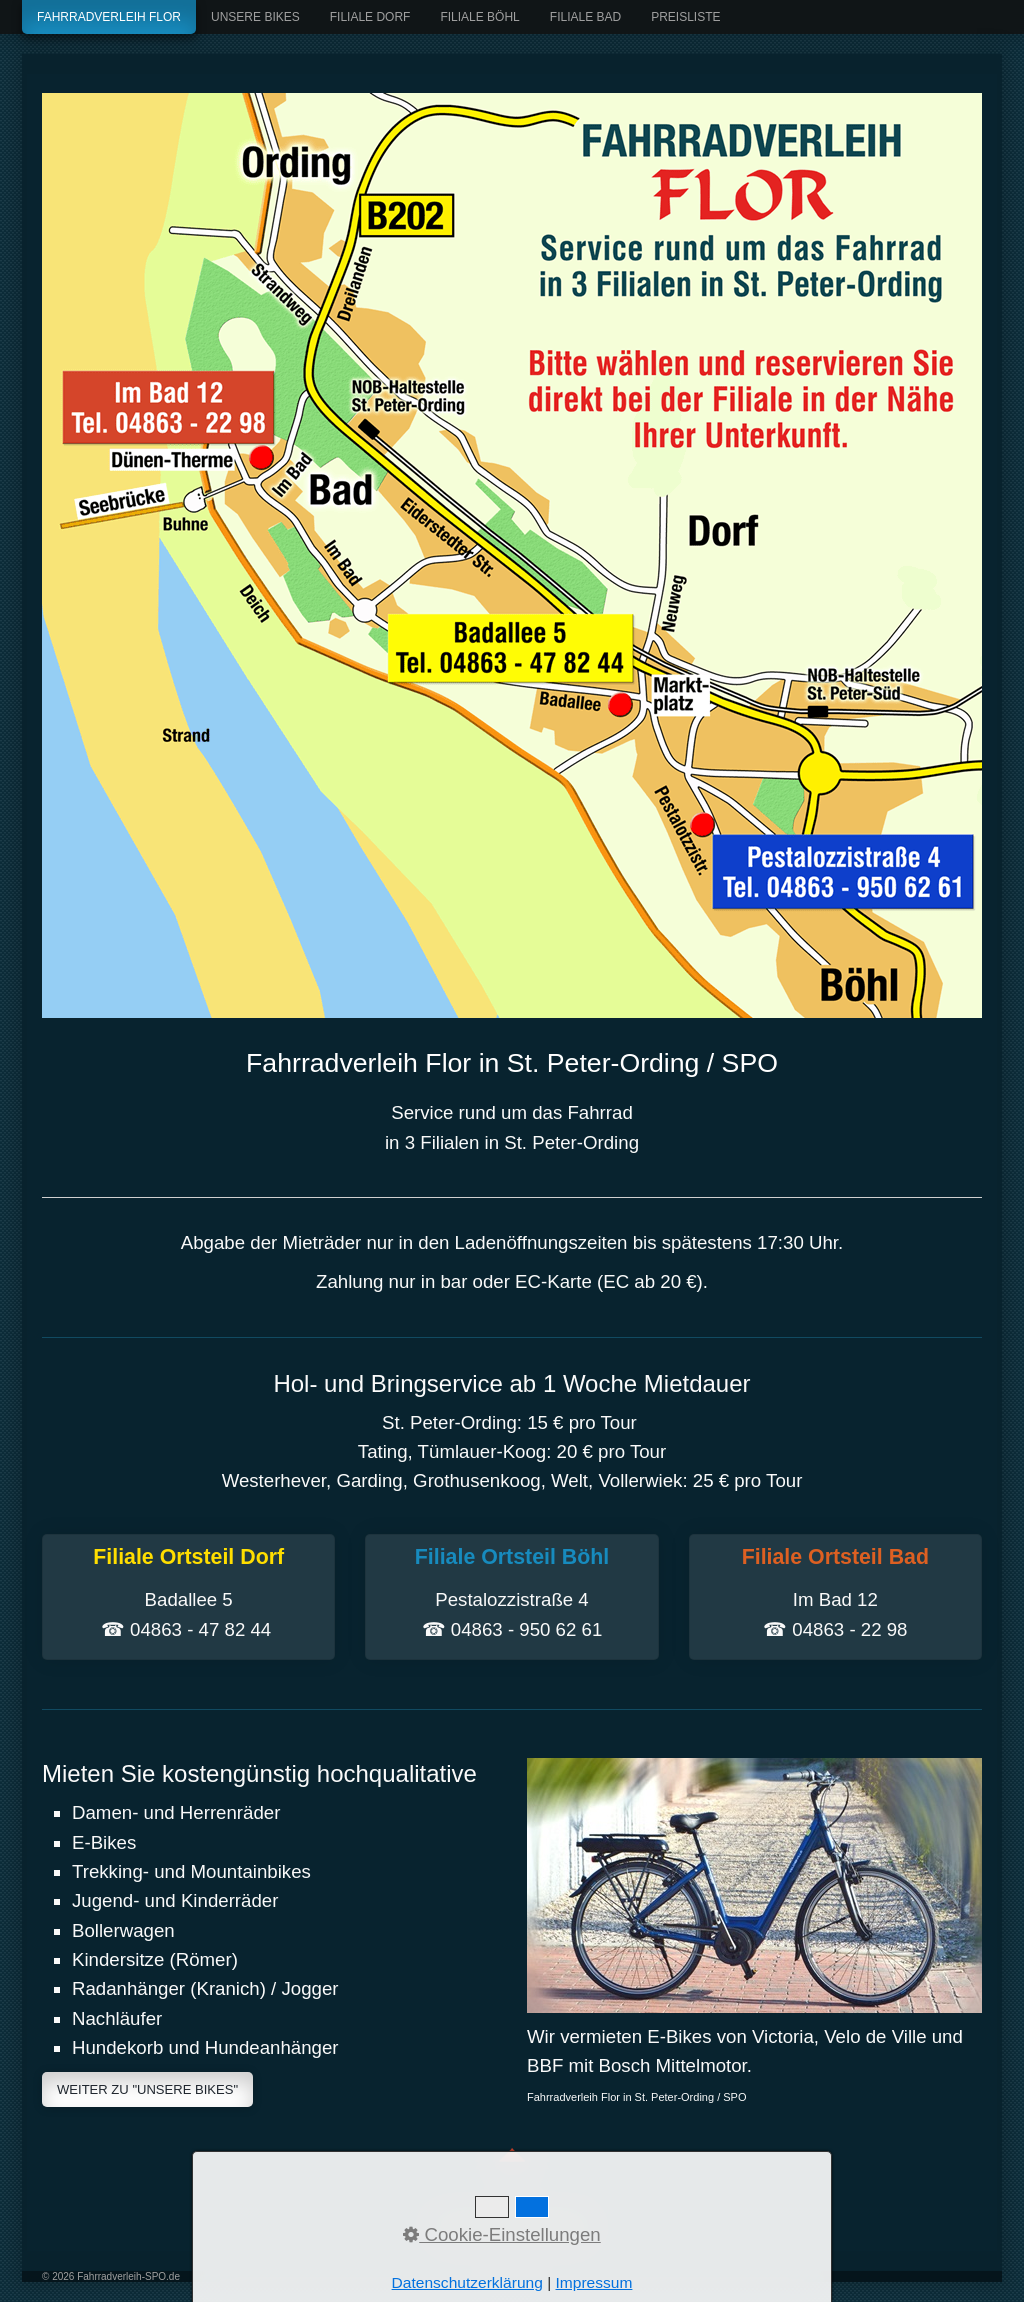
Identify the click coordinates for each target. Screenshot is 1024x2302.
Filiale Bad (585, 17)
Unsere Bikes (255, 17)
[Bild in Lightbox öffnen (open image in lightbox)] (512, 555)
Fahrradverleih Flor (109, 17)
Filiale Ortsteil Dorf (188, 1597)
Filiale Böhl (479, 17)
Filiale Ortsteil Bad (835, 1597)
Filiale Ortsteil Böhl (511, 1597)
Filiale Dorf (370, 17)
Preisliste (685, 17)
